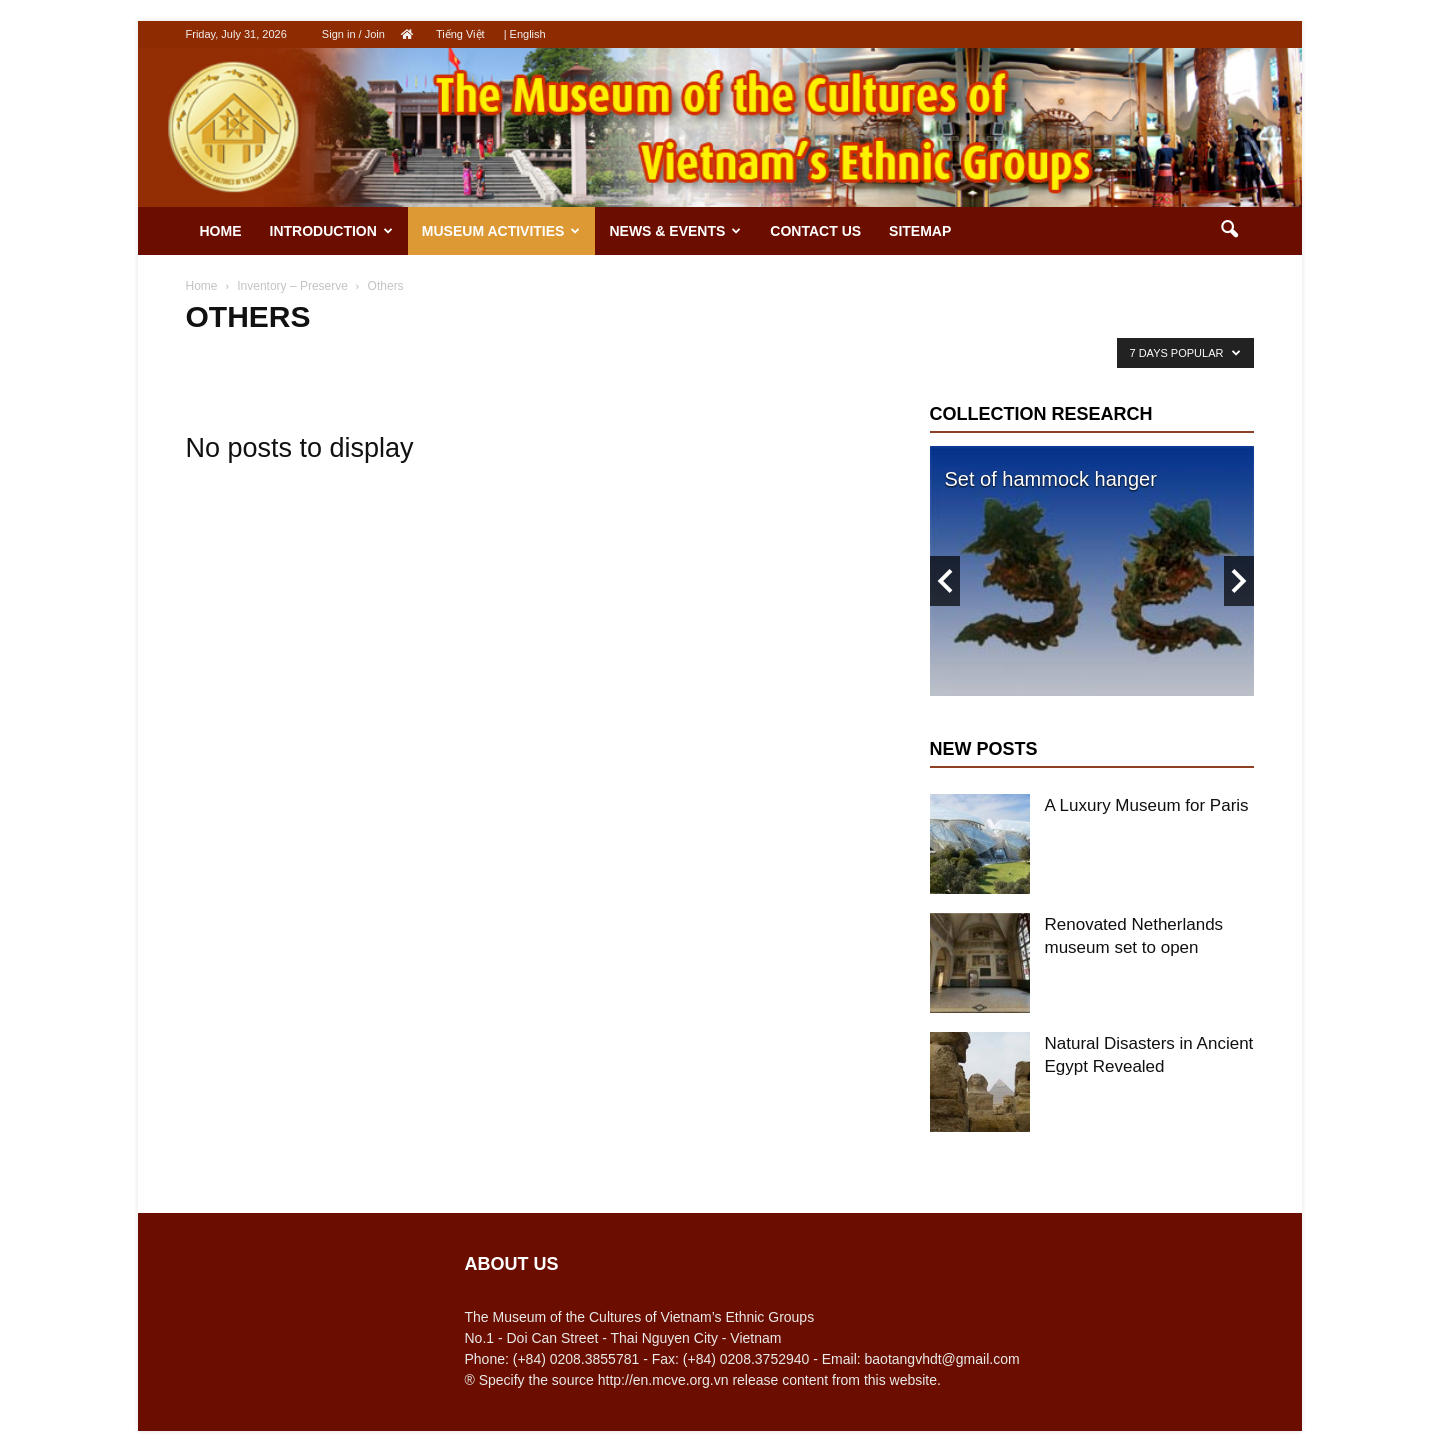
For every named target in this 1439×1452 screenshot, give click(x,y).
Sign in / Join (353, 34)
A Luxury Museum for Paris (1147, 805)
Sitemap (920, 231)
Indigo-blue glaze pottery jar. (1070, 479)
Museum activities (501, 231)
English (528, 34)
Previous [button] (945, 581)
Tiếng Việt (460, 34)
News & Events (675, 231)
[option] (1092, 571)
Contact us (815, 231)
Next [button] (1239, 581)
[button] (1230, 231)
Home (221, 231)
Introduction (331, 231)
